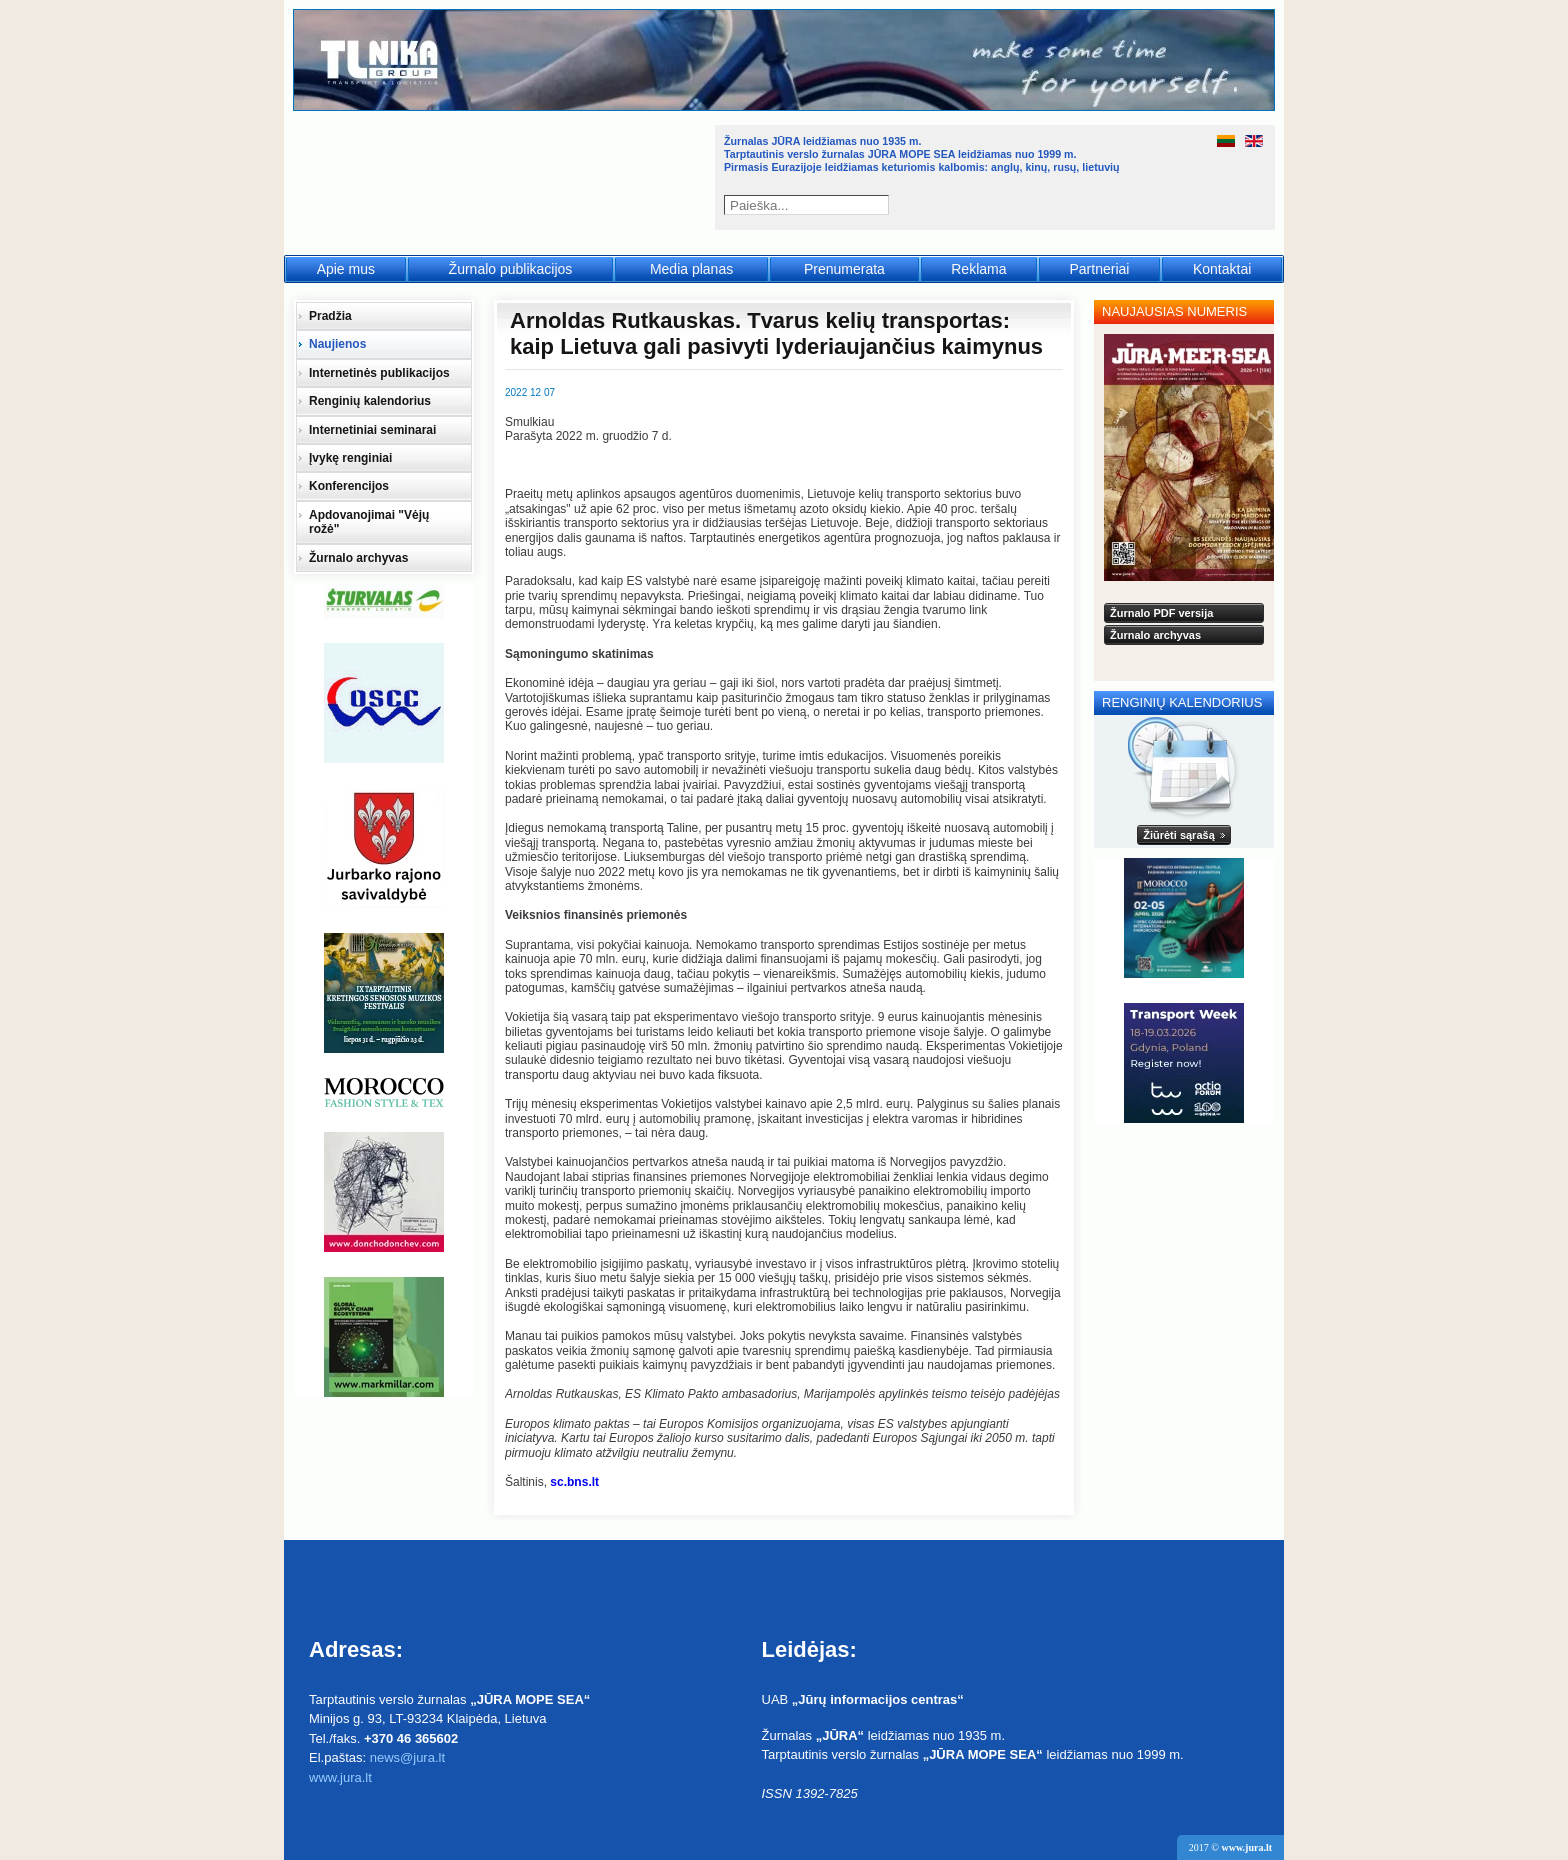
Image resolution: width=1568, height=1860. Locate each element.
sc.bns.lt (574, 1482)
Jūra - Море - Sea (502, 174)
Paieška (881, 205)
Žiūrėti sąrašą (1179, 835)
